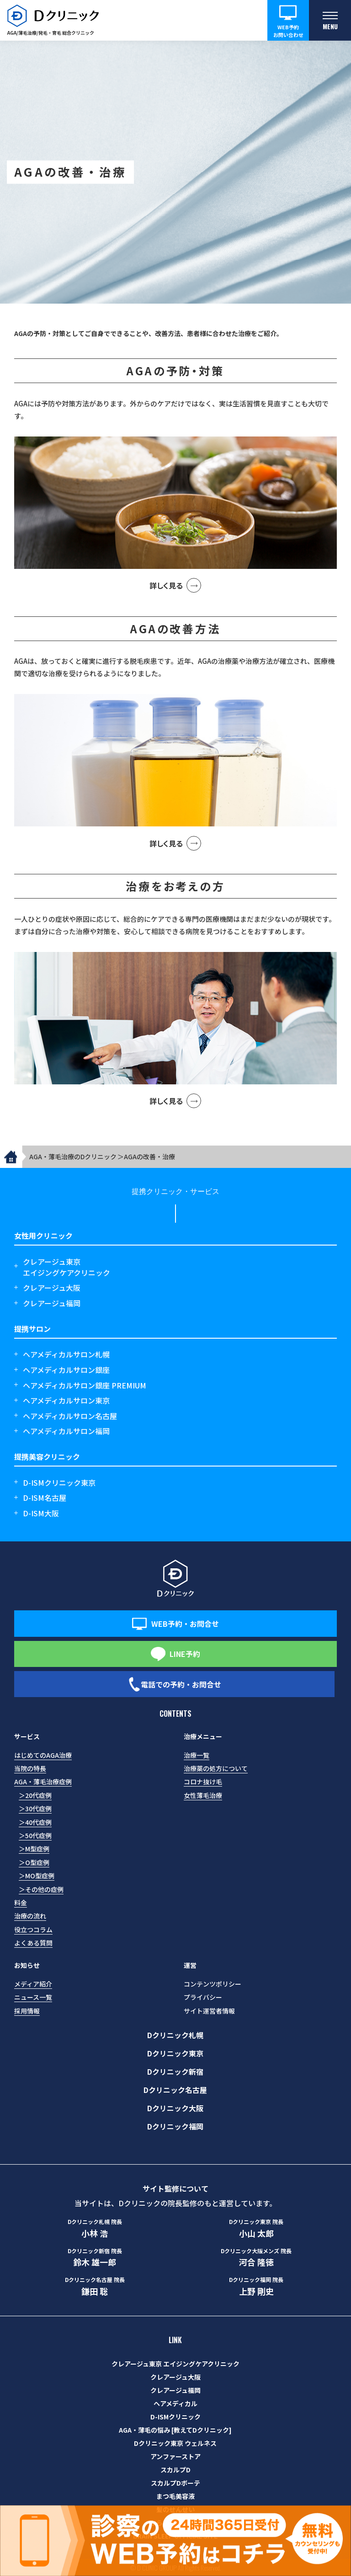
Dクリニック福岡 (175, 2126)
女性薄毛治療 (203, 1795)
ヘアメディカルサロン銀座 (66, 1369)
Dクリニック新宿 (175, 2071)
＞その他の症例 (41, 1889)
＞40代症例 (35, 1822)
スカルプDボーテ (175, 2482)
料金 (20, 1902)
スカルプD (175, 2469)
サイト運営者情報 (209, 2010)
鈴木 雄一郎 (95, 2257)
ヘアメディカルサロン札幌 (66, 1354)
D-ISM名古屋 (44, 1497)
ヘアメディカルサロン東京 (66, 1400)
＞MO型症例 (36, 1875)
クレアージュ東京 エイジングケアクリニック (175, 2363)
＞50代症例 (35, 1835)
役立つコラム (33, 1929)
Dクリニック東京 (175, 2053)
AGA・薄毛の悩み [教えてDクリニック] (175, 2429)
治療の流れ (30, 1915)
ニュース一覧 (33, 1997)
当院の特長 (30, 1768)
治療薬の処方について (216, 1768)
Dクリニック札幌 (175, 2034)
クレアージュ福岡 (51, 1303)
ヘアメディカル (175, 2403)
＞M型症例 (34, 1848)
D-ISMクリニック (175, 2416)
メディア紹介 (33, 1983)
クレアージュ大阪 (51, 1287)
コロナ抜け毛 (203, 1781)
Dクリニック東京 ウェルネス (175, 2443)
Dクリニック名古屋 (175, 2089)
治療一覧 (196, 1755)
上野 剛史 (256, 2286)
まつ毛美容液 (175, 2496)
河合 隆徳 (256, 2257)
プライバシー (203, 1997)
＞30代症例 (35, 1808)
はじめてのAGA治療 (43, 1755)
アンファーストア (175, 2456)
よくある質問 (33, 1942)
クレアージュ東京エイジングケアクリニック (66, 1267)
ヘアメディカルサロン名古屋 (70, 1415)
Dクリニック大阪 (175, 2108)
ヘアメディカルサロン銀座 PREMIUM (84, 1385)
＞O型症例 (34, 1862)
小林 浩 (95, 2228)
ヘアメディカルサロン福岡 (66, 1430)
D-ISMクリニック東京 (59, 1482)
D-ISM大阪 (41, 1513)
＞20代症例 (35, 1795)
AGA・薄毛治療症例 (43, 1781)
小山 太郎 (256, 2228)
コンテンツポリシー (212, 1983)
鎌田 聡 (95, 2286)
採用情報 (27, 2010)
